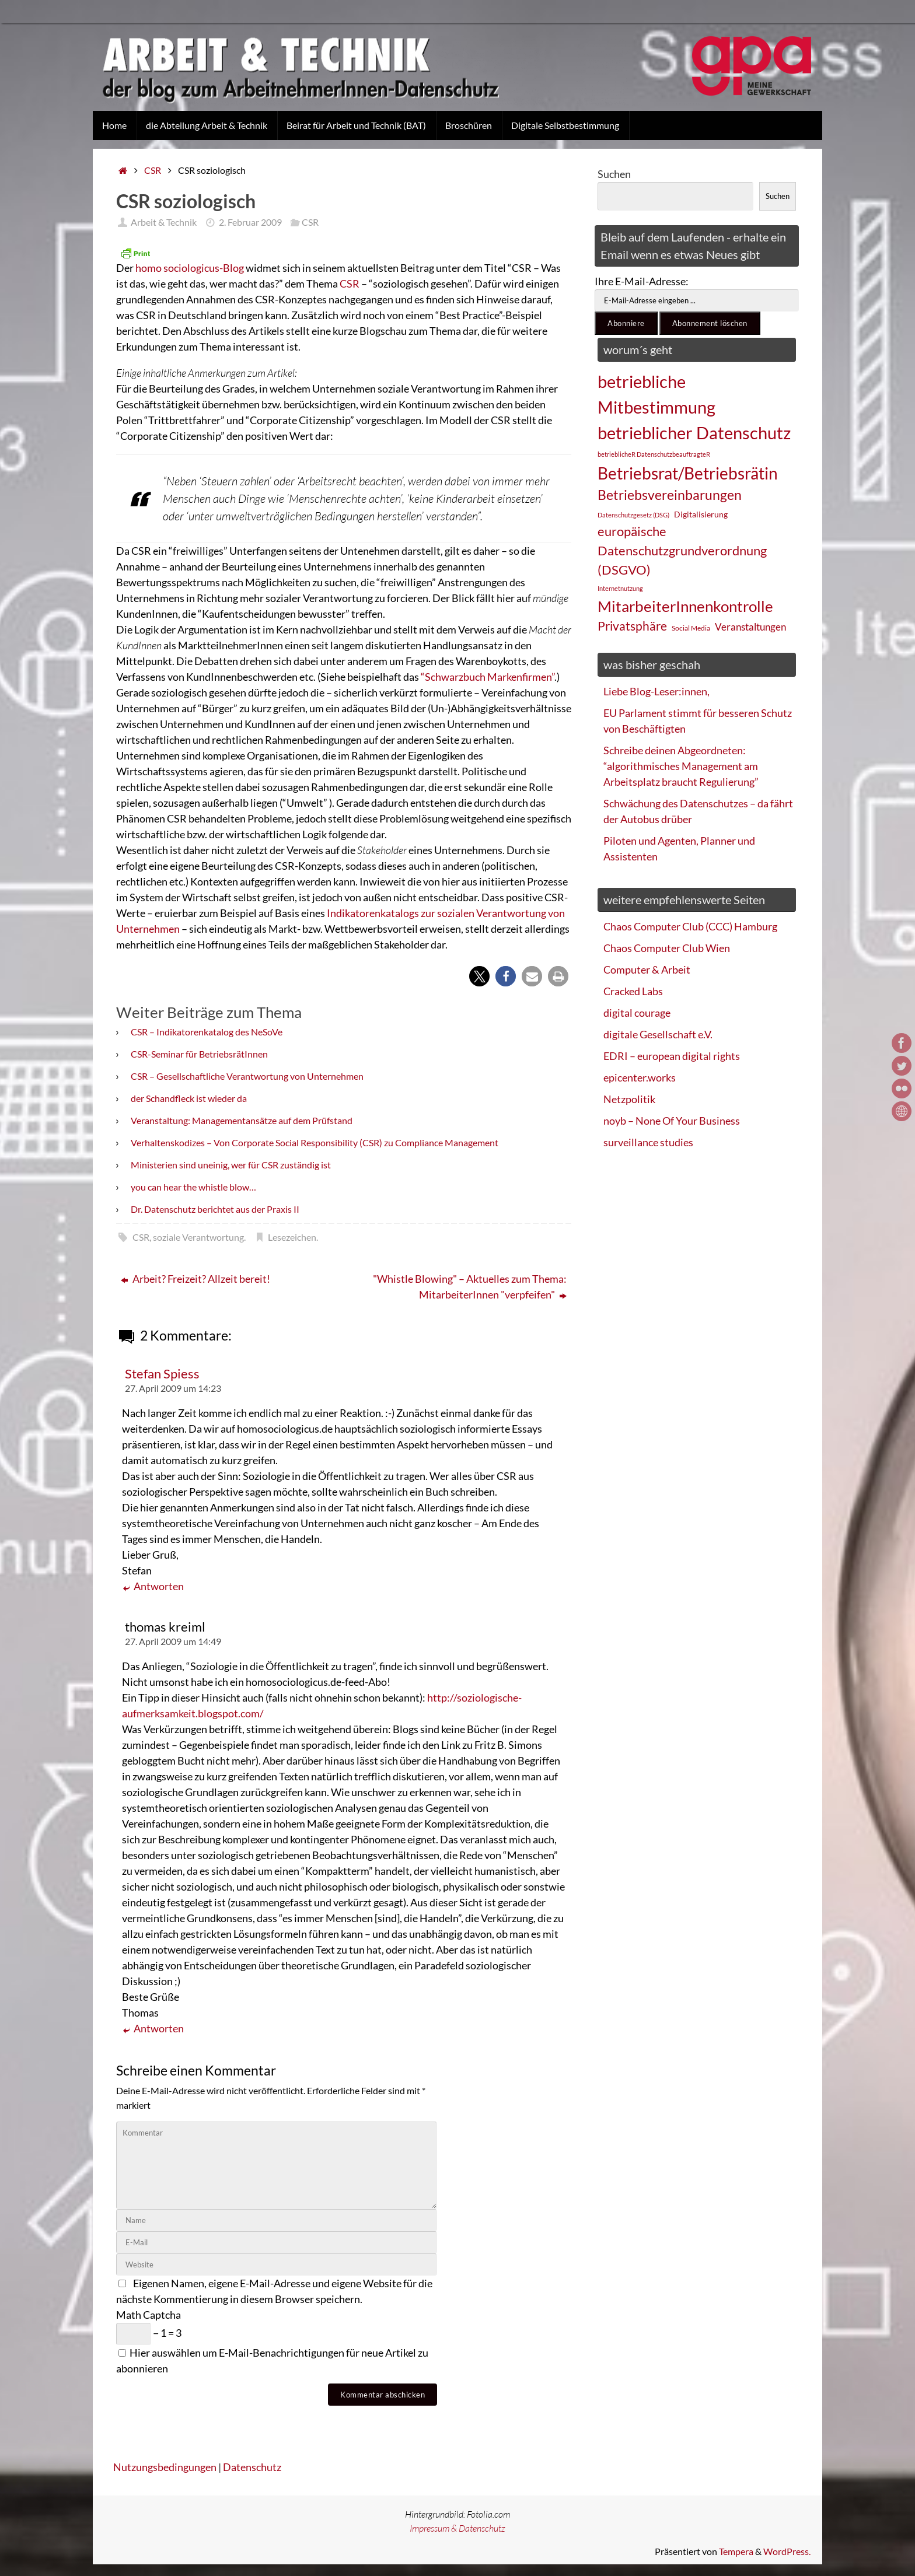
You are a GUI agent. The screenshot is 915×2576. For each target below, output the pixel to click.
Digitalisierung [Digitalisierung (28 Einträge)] (701, 514)
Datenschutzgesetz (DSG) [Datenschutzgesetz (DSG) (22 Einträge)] (633, 515)
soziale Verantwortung (198, 1236)
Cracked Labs (633, 991)
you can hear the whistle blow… (193, 1186)
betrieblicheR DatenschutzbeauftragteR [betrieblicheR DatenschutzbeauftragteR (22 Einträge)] (654, 454)
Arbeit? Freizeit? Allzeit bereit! (195, 1278)
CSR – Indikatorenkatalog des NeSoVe (206, 1031)
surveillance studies (648, 1142)
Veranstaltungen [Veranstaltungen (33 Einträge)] (750, 627)
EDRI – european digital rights (671, 1055)
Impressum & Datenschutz (457, 2528)
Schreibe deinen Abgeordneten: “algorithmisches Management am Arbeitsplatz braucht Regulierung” (681, 766)
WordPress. (787, 2551)
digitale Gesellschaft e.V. (658, 1034)
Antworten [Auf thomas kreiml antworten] (153, 2028)
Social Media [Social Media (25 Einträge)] (691, 628)
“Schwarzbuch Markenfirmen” (487, 676)
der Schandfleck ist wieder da (189, 1098)
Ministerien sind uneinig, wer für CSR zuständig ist (231, 1164)
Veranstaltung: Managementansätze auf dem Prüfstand (241, 1120)
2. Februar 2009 (250, 222)
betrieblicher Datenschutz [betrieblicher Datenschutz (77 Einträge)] (694, 432)
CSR (152, 170)
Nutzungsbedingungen (164, 2466)
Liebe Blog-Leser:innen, (656, 691)
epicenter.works (639, 1077)
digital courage (636, 1012)
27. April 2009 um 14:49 (173, 1641)
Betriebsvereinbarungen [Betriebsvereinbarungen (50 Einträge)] (670, 495)
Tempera (736, 2551)
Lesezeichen (292, 1236)
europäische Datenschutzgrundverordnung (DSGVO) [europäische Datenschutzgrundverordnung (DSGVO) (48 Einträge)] (682, 550)
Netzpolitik (629, 1099)
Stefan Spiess (162, 1373)
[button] (479, 976)
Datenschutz (252, 2466)
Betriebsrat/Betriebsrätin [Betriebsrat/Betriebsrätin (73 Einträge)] (688, 473)
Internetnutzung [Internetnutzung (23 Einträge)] (620, 588)
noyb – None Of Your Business (671, 1120)
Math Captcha (148, 2314)
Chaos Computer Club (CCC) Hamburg (690, 926)
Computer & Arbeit (646, 969)
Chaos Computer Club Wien (666, 948)
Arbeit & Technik (164, 222)
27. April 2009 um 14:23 (173, 1388)
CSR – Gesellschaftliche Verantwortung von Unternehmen (247, 1076)
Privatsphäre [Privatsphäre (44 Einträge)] (632, 626)
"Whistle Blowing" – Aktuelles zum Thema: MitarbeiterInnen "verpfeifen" (470, 1286)
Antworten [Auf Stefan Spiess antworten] (153, 1586)
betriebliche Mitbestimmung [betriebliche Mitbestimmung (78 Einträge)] (656, 394)
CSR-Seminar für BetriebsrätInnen (199, 1053)
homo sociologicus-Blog (189, 267)
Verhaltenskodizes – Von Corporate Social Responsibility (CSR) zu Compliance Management (314, 1142)
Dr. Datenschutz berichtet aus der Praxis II (215, 1208)
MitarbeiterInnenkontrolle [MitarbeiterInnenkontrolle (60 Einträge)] (685, 606)
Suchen (614, 173)
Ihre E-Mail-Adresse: (642, 281)
